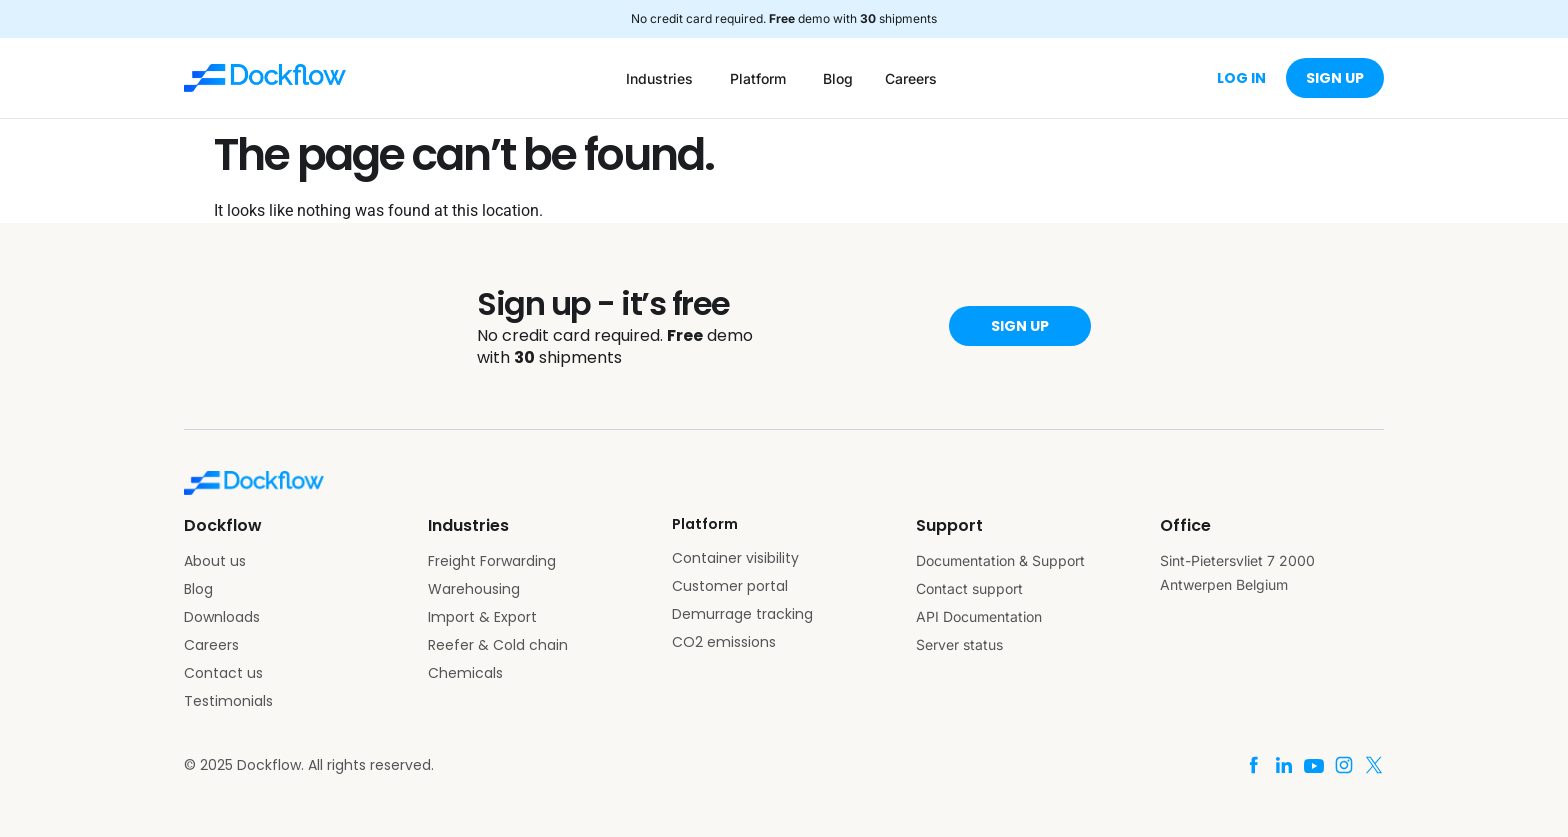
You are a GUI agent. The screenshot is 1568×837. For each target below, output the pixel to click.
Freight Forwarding (492, 561)
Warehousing (474, 589)
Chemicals (465, 673)
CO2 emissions (724, 642)
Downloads (222, 617)
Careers (211, 645)
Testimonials (228, 701)
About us (215, 561)
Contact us (223, 673)
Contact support (969, 588)
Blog (198, 589)
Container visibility (735, 558)
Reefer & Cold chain (498, 645)
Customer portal (730, 586)
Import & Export (482, 617)
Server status (959, 644)
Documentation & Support (1000, 560)
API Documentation (979, 616)
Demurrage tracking (742, 614)
